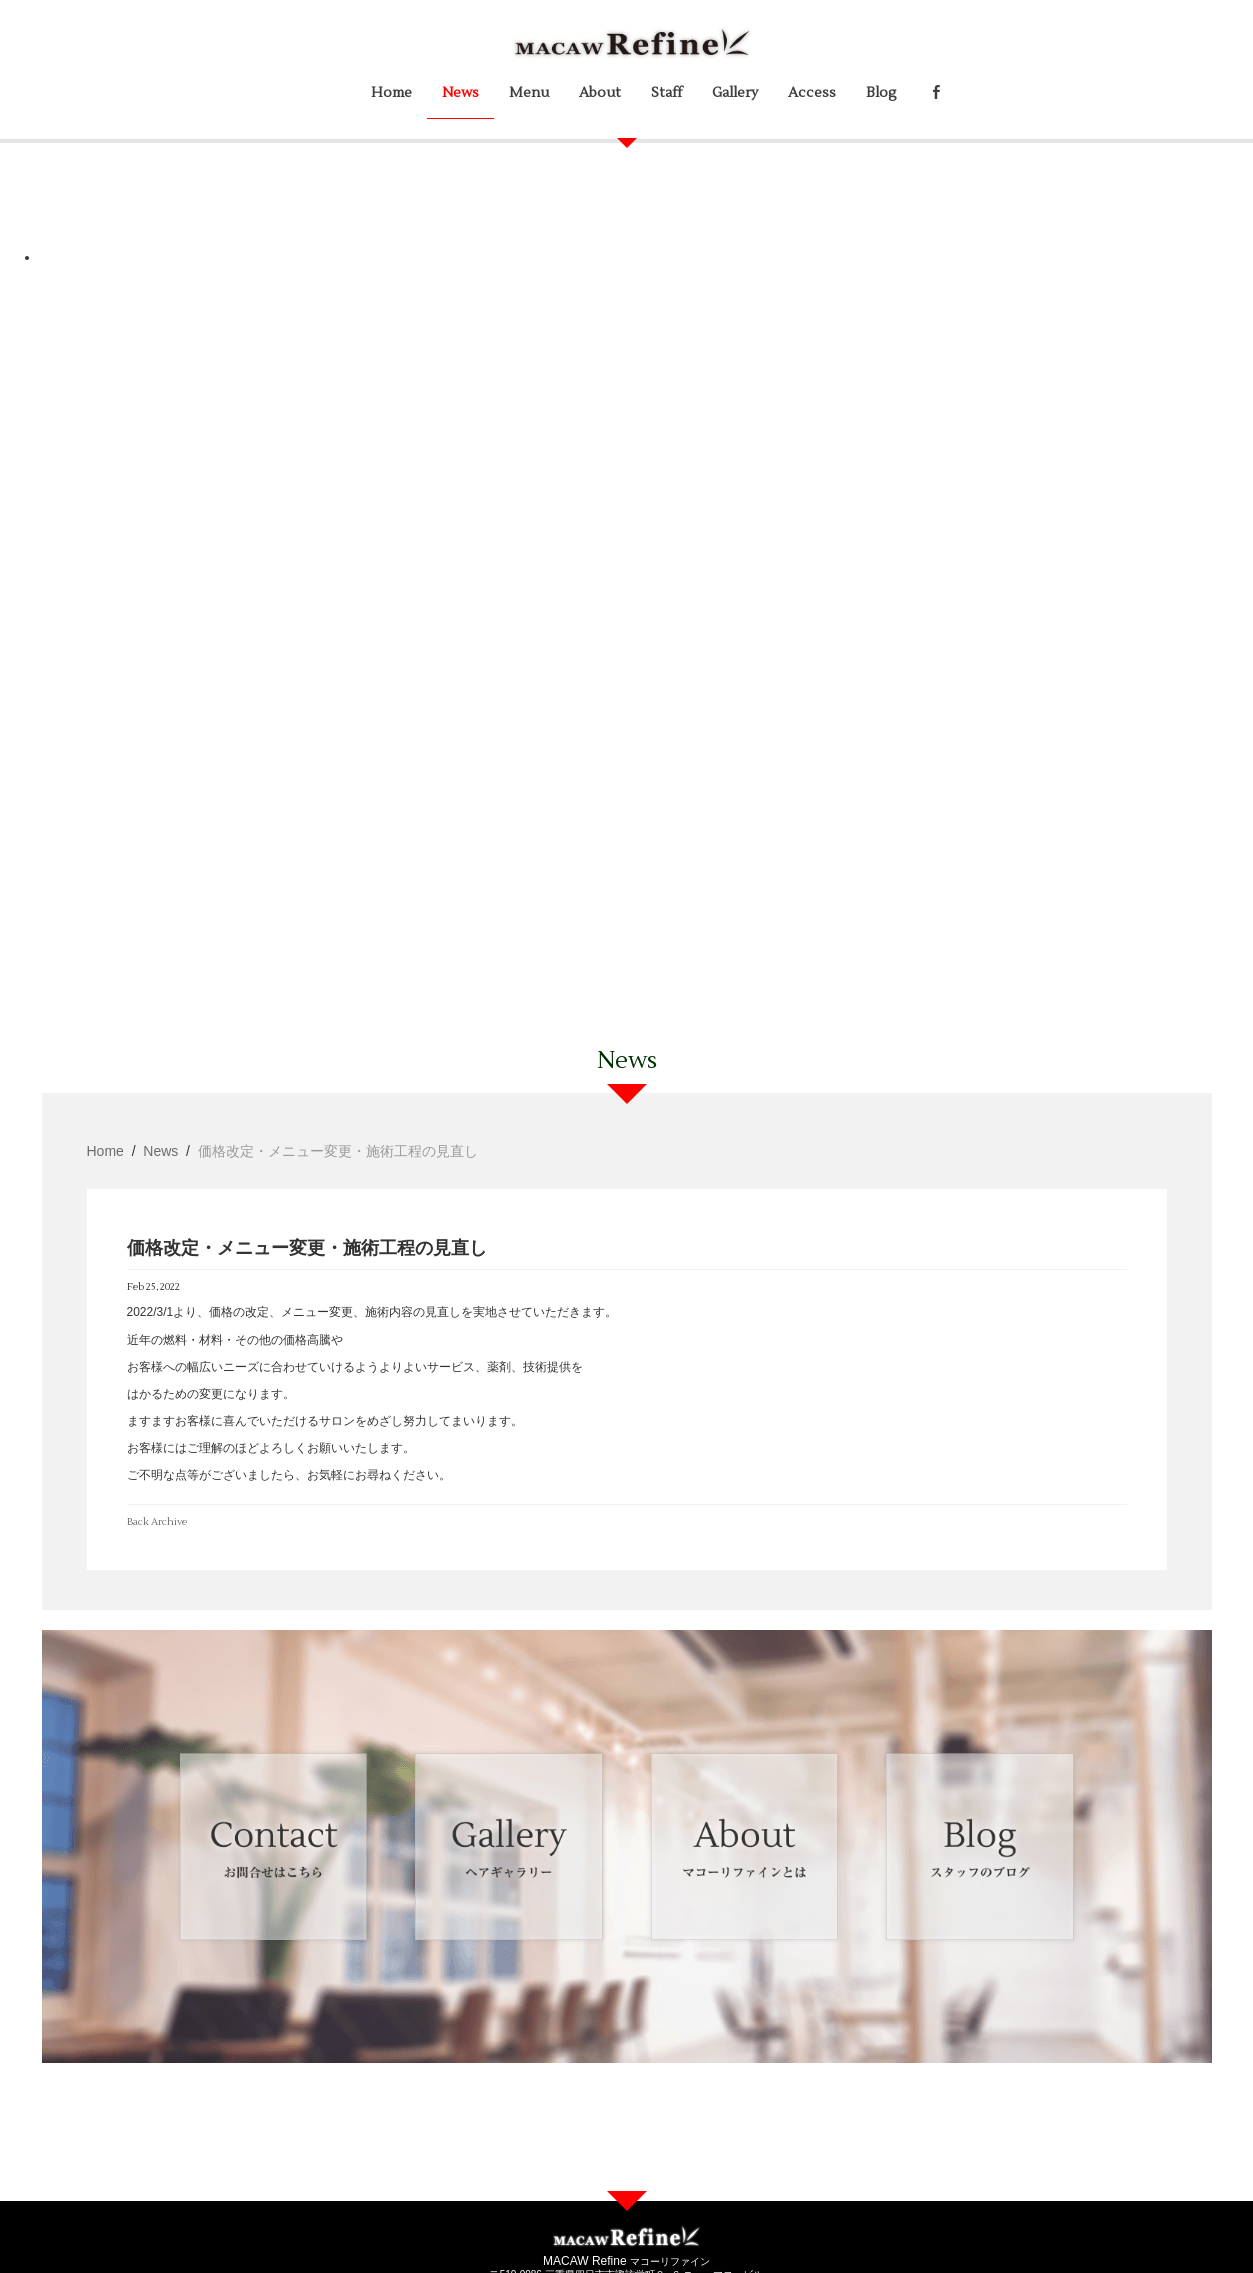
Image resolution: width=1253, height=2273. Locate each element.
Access (812, 93)
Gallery (735, 93)
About (600, 93)
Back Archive (157, 1521)
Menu (529, 93)
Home (391, 93)
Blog (881, 93)
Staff (666, 93)
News (460, 93)
